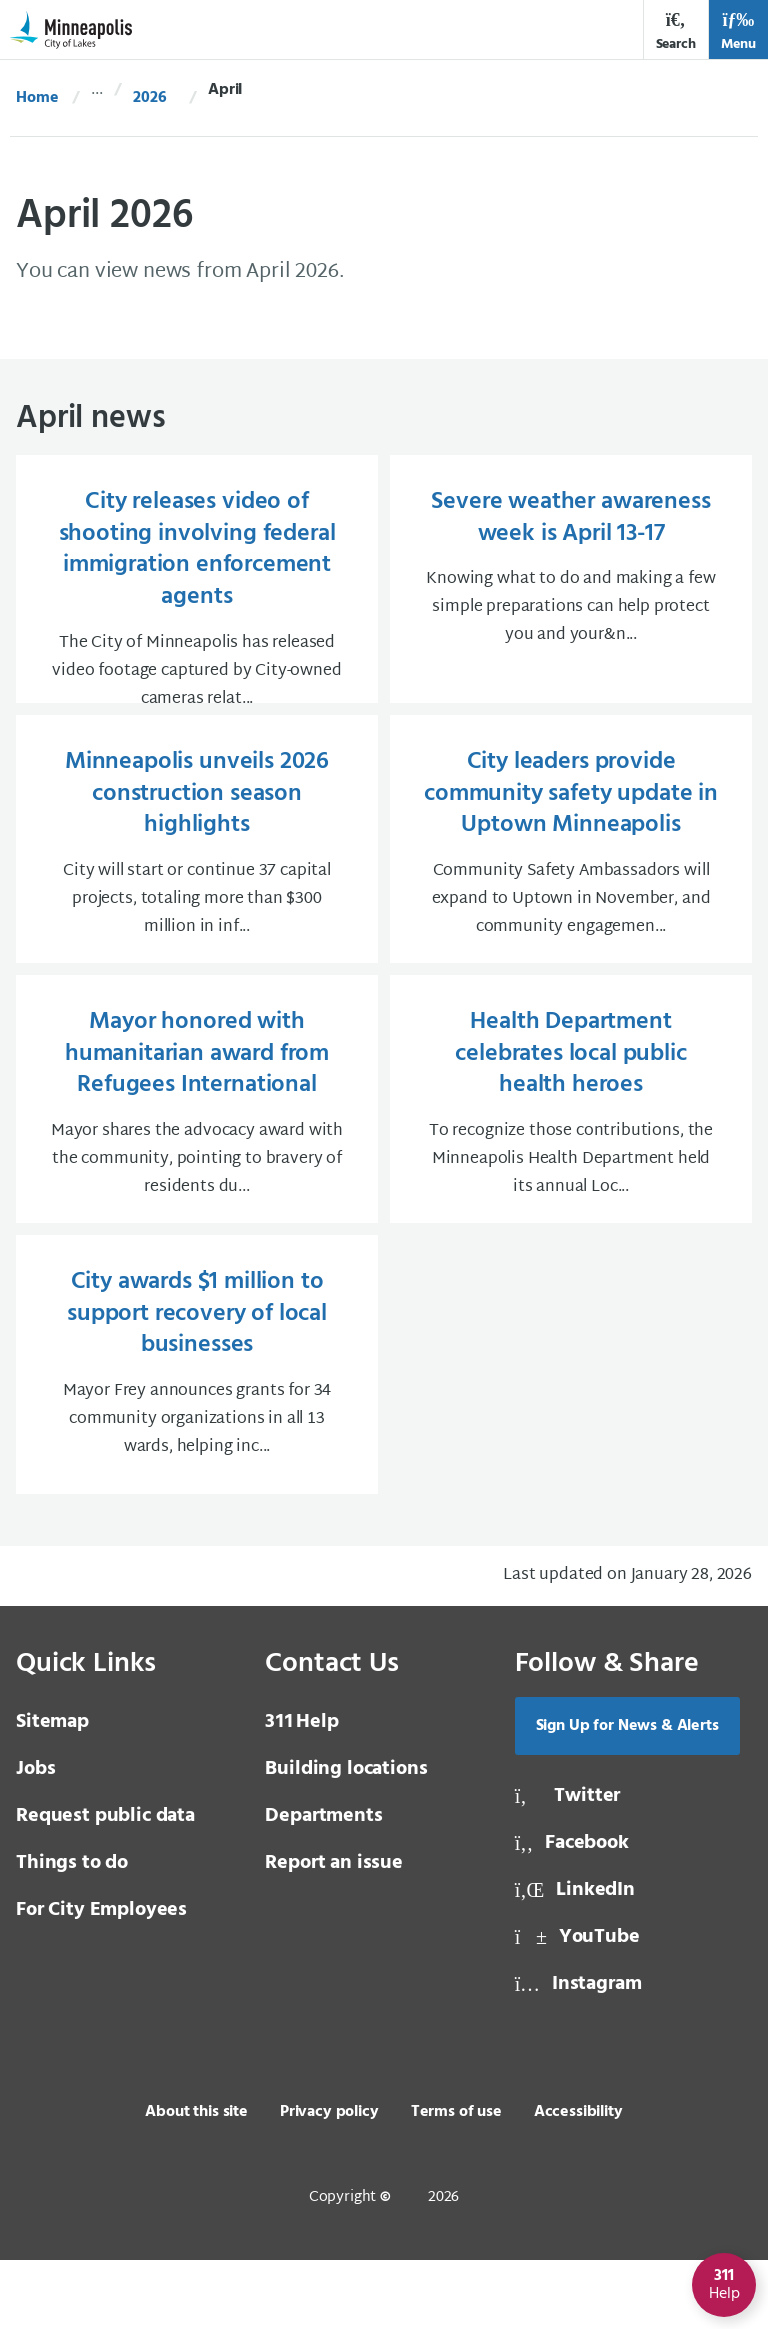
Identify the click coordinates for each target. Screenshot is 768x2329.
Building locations (346, 1838)
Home (37, 98)
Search (676, 31)
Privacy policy (329, 2181)
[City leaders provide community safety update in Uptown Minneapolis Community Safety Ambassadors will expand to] (571, 889)
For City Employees (101, 1979)
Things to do (72, 1932)
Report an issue (334, 1932)
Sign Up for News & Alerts (627, 1795)
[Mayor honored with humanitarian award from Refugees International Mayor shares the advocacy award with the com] (197, 1161)
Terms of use (456, 2181)
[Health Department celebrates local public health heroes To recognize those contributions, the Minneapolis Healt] (571, 1161)
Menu (738, 31)
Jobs (35, 1838)
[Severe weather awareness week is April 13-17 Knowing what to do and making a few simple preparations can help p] (571, 601)
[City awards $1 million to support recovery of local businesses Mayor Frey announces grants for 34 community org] (197, 1433)
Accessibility (578, 2181)
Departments (323, 1885)
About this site (196, 2181)
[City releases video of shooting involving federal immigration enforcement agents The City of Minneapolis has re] (197, 601)
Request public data (105, 1885)
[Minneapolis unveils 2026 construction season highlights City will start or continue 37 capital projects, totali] (197, 889)
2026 (149, 98)
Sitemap (52, 1791)
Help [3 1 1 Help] (301, 1791)
